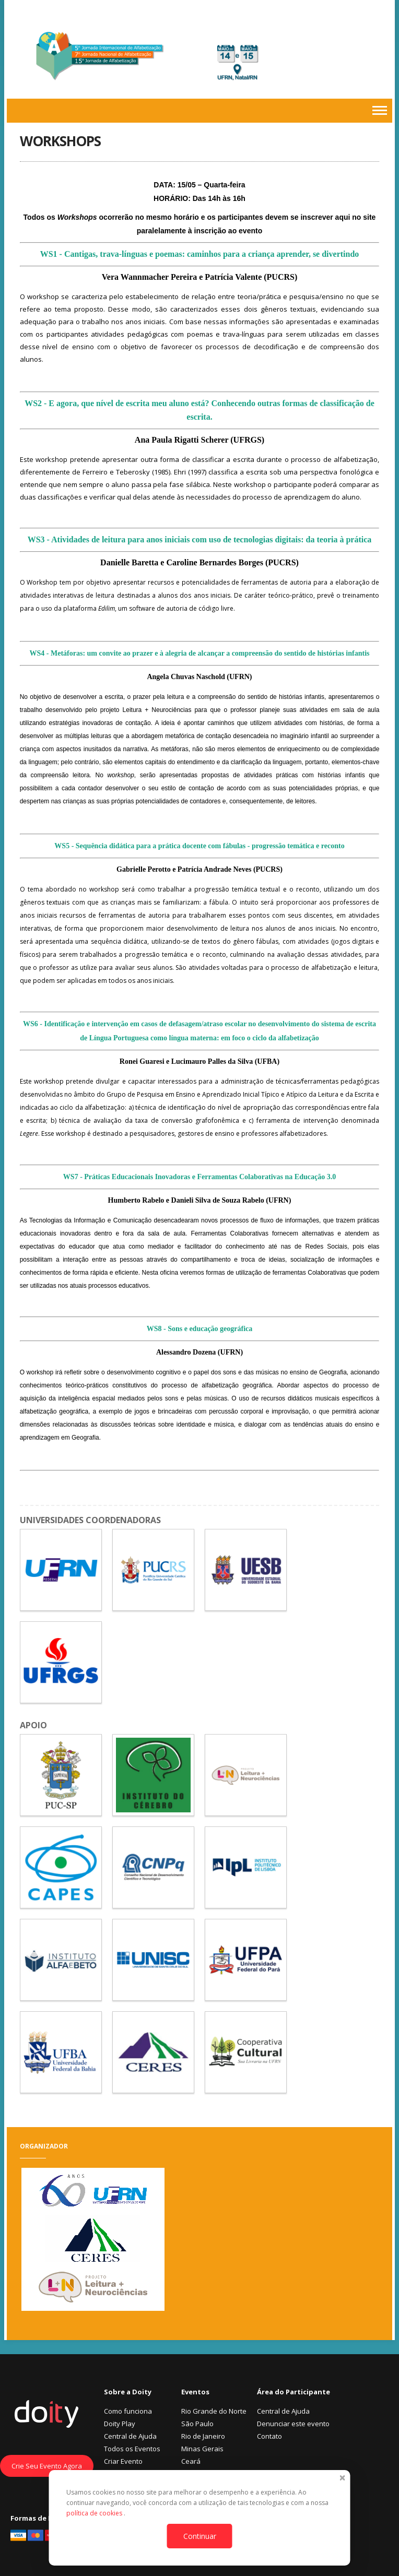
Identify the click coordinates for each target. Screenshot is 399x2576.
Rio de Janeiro (203, 2436)
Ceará (191, 2461)
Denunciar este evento (293, 2423)
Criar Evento (123, 2461)
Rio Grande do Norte (214, 2411)
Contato (269, 2436)
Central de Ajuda (130, 2436)
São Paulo (197, 2423)
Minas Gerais (202, 2448)
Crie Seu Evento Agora (46, 2466)
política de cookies (95, 2513)
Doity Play (119, 2423)
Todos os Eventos (132, 2448)
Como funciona (128, 2411)
